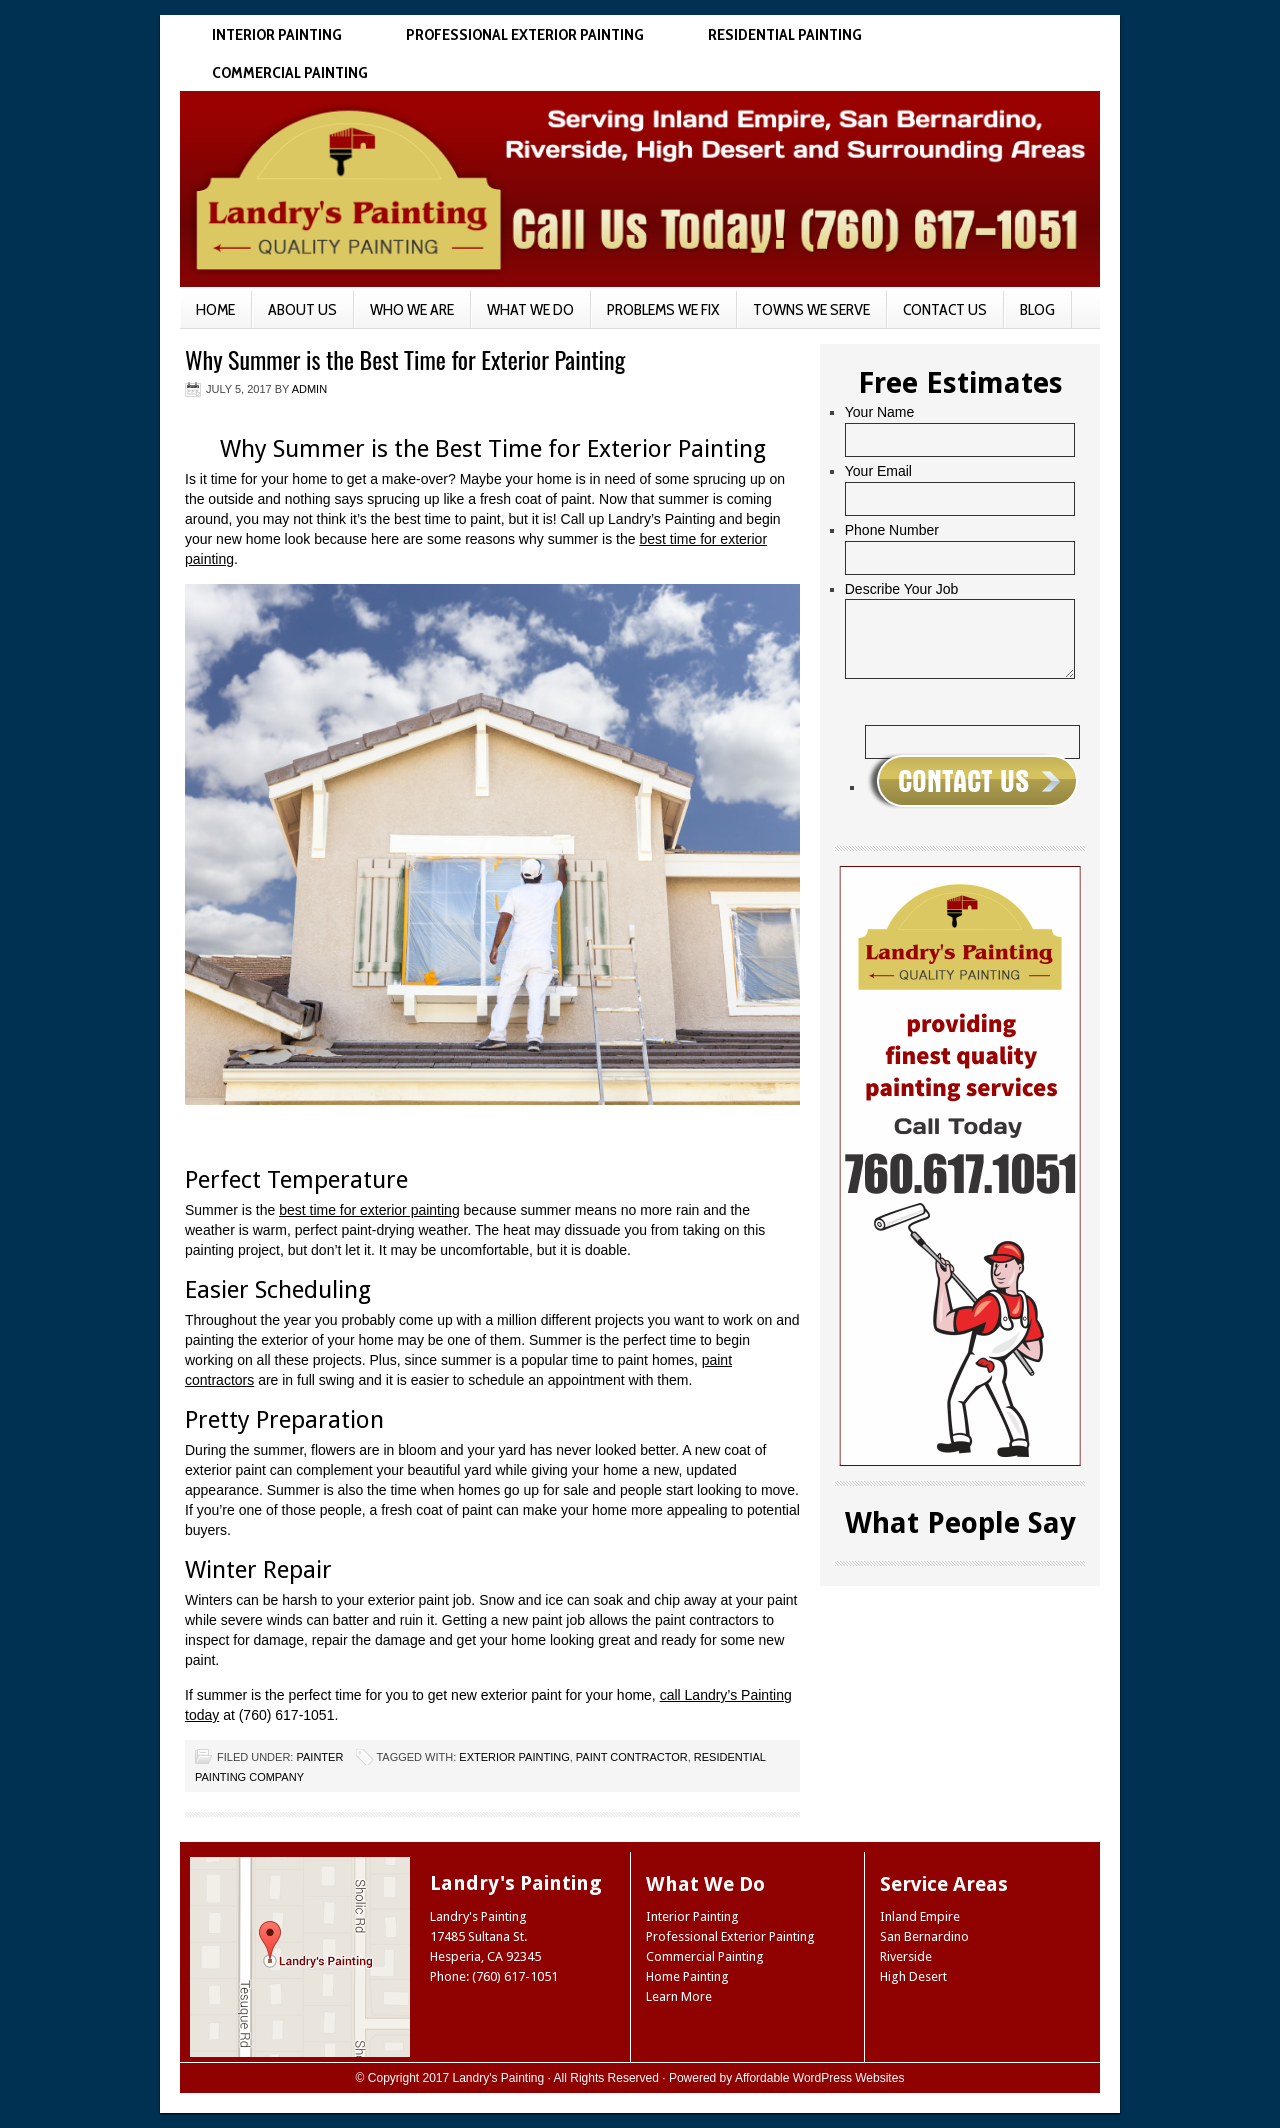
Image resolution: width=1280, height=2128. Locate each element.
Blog (1037, 309)
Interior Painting (277, 34)
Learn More (679, 1996)
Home (215, 309)
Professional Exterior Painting (525, 34)
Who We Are (412, 309)
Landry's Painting (499, 2078)
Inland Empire (920, 1916)
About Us (302, 309)
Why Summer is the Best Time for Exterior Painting (405, 359)
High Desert (913, 1976)
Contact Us (945, 309)
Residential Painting (785, 34)
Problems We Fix (663, 309)
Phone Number (892, 530)
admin (309, 389)
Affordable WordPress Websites (819, 2078)
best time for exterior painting (369, 1210)
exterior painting (514, 1757)
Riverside (906, 1956)
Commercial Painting (290, 72)
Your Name (880, 412)
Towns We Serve (811, 309)
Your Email (878, 471)
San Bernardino (924, 1936)
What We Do (530, 309)
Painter (319, 1757)
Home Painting (687, 1976)
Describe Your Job (902, 589)
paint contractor (632, 1757)
